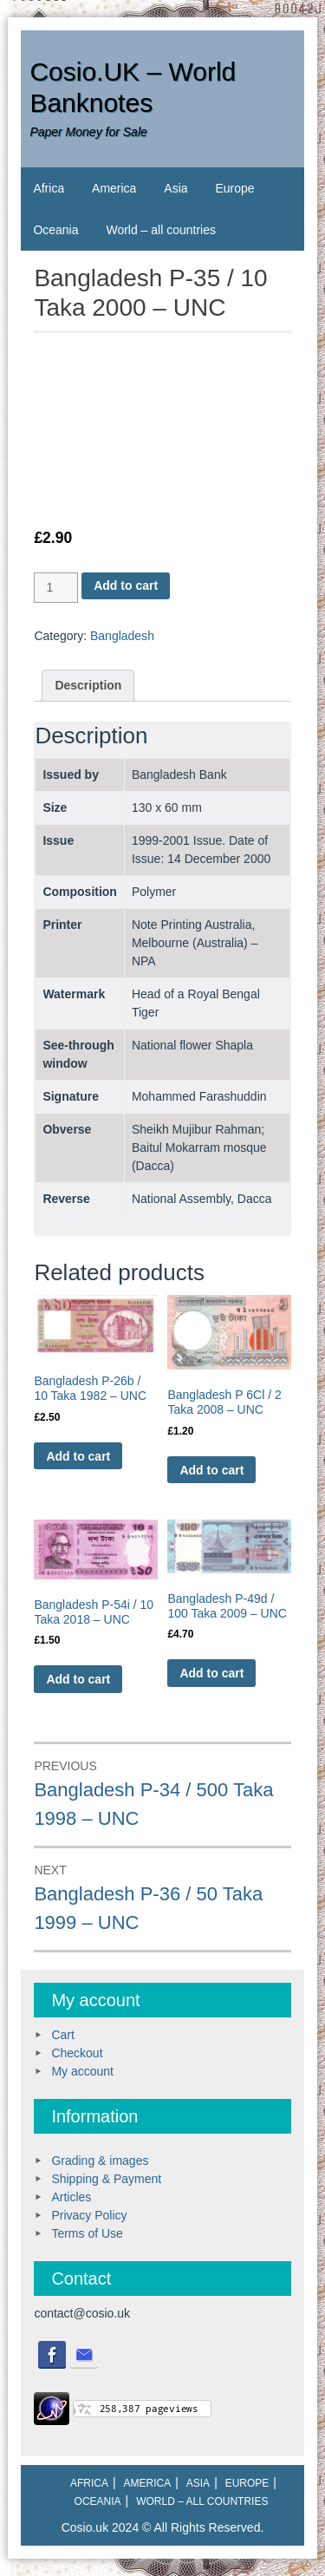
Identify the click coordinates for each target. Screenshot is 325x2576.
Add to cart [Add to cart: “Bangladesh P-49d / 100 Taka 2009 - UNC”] (211, 1673)
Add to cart (126, 585)
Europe (234, 188)
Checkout (76, 2053)
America (114, 188)
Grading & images (99, 2160)
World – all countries (161, 230)
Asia (175, 188)
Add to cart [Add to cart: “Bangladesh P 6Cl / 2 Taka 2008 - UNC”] (211, 1470)
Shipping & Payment (106, 2179)
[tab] (88, 686)
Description (88, 685)
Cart (62, 2035)
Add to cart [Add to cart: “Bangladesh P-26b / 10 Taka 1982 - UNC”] (78, 1456)
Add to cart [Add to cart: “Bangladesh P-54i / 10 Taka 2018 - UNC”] (78, 1679)
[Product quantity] (56, 588)
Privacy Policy (89, 2215)
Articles (71, 2197)
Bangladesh (122, 636)
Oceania (55, 230)
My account (82, 2071)
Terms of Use (86, 2233)
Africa (48, 188)
